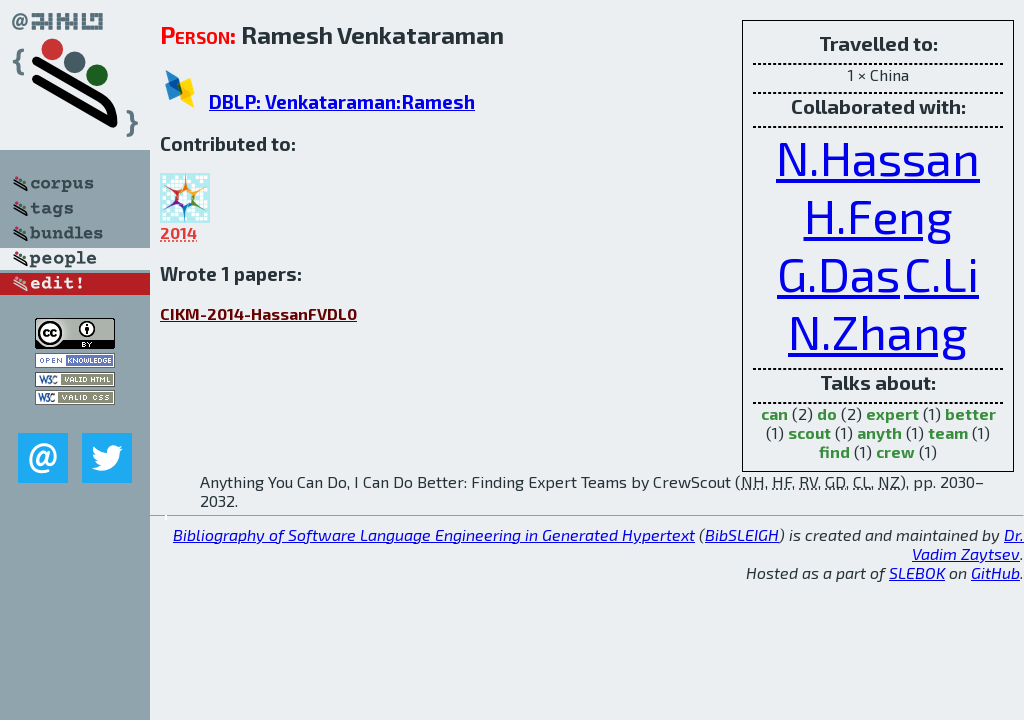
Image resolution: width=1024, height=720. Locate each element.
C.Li (941, 273)
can (774, 413)
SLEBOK (917, 572)
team (948, 432)
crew (895, 451)
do (827, 413)
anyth (879, 432)
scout (809, 432)
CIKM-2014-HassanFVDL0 (258, 313)
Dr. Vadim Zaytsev (968, 544)
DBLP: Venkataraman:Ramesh (342, 101)
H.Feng (878, 215)
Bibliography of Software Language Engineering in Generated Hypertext (434, 534)
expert (892, 413)
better (970, 413)
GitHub (995, 572)
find (834, 451)
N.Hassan (878, 157)
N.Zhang (878, 331)
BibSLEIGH (742, 534)
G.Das (838, 273)
